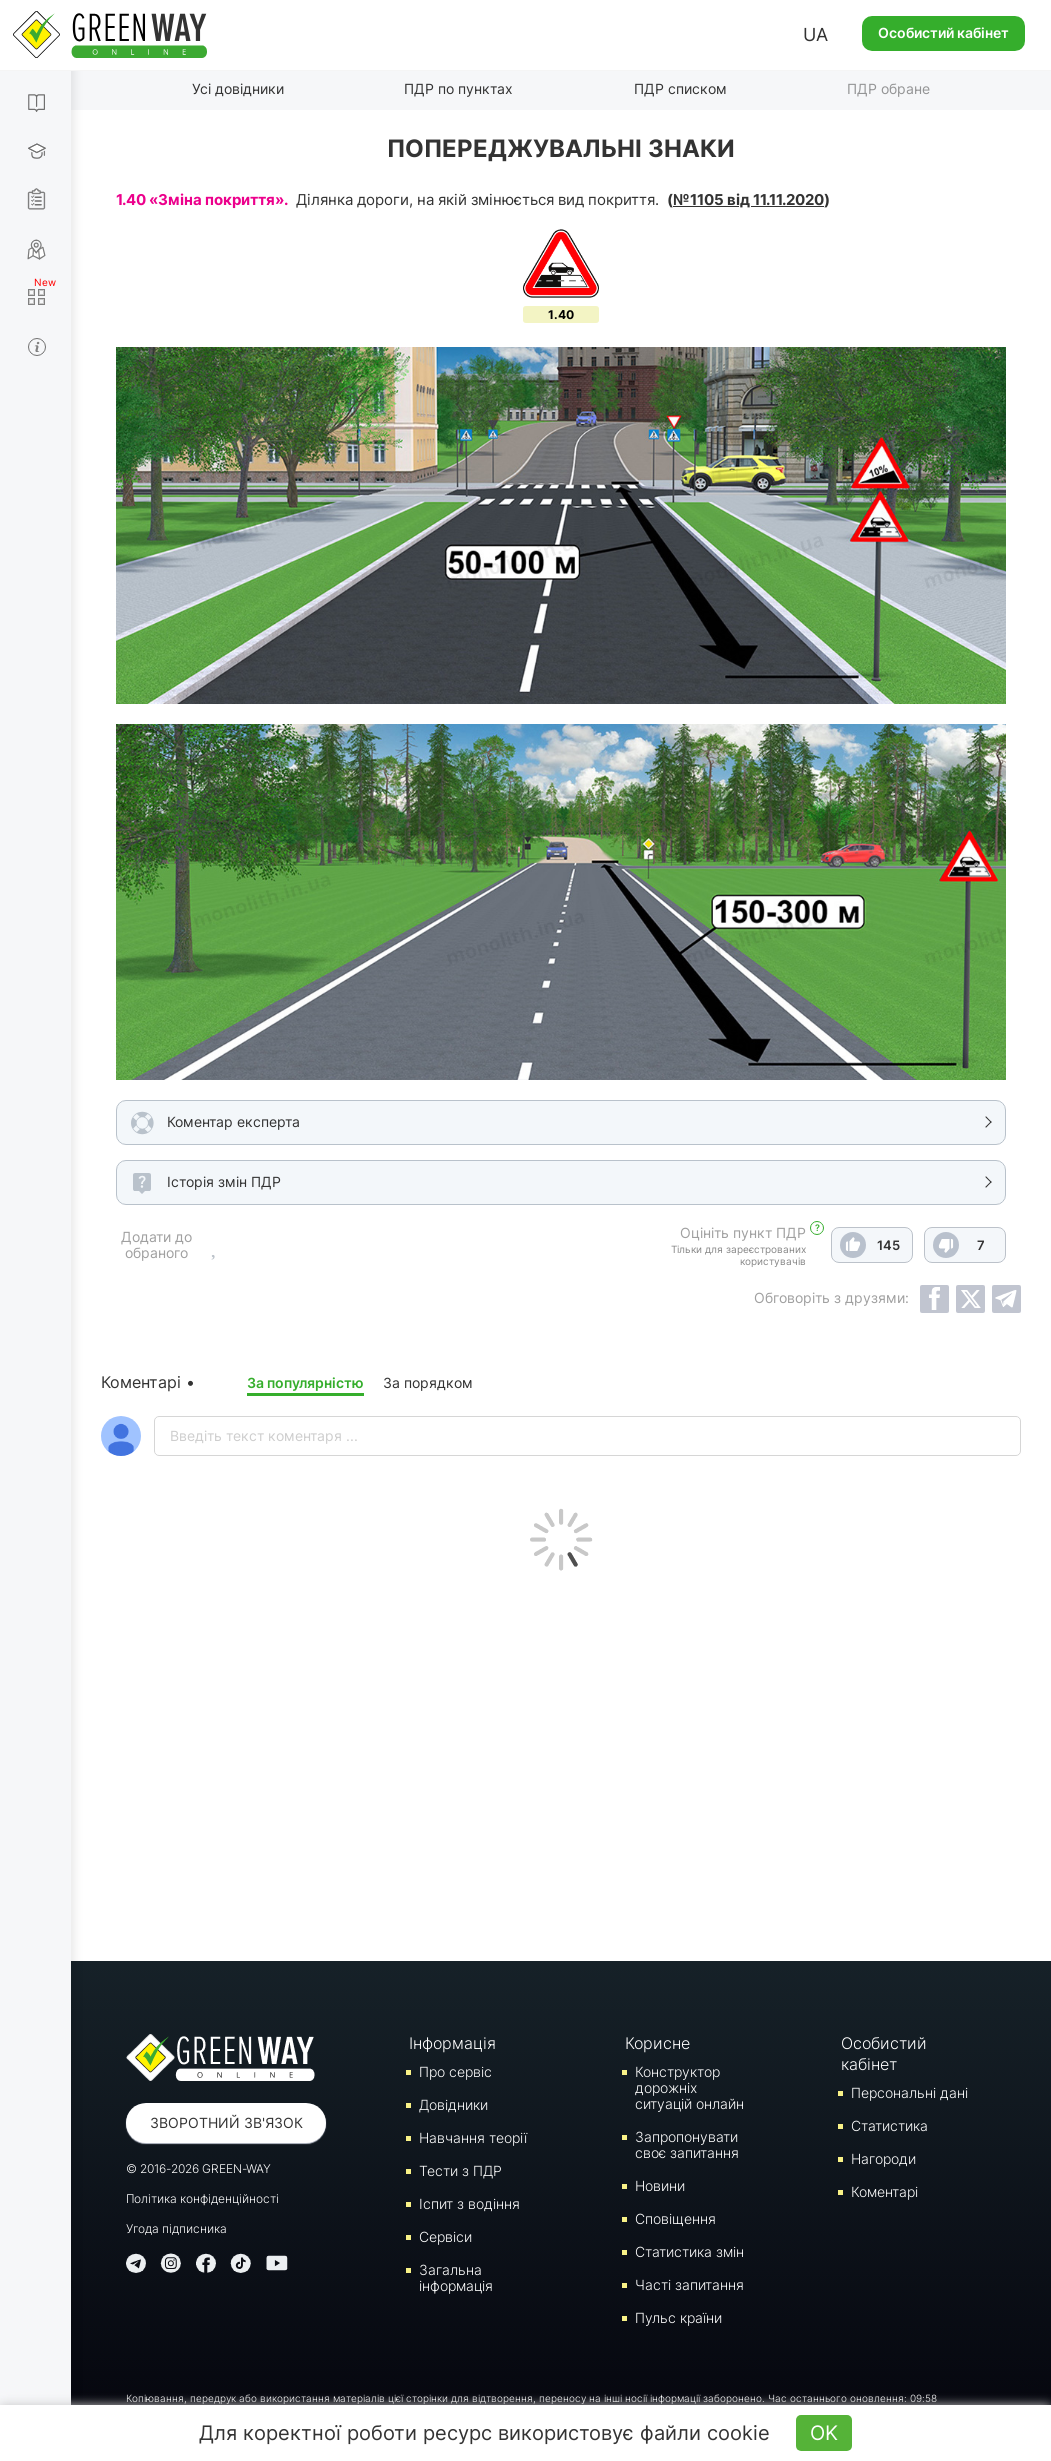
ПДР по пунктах (458, 88)
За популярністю (305, 1382)
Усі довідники (238, 88)
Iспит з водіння (469, 2203)
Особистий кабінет (943, 32)
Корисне (657, 2043)
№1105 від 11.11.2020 (748, 199)
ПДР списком (680, 88)
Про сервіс (455, 2071)
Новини (660, 2185)
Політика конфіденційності (202, 2198)
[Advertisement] (561, 1761)
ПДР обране (888, 88)
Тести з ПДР (460, 2170)
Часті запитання (689, 2284)
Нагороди (883, 2158)
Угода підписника (176, 2228)
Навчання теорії (473, 2137)
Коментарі (884, 2191)
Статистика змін (689, 2251)
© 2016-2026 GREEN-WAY (198, 2168)
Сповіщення (675, 2218)
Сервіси (445, 2236)
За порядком (428, 1382)
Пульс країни (678, 2317)
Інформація (452, 2043)
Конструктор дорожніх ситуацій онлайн (689, 2087)
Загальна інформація (456, 2277)
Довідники (453, 2104)
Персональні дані (909, 2092)
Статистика (889, 2125)
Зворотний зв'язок (226, 2122)
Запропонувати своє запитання (687, 2144)
